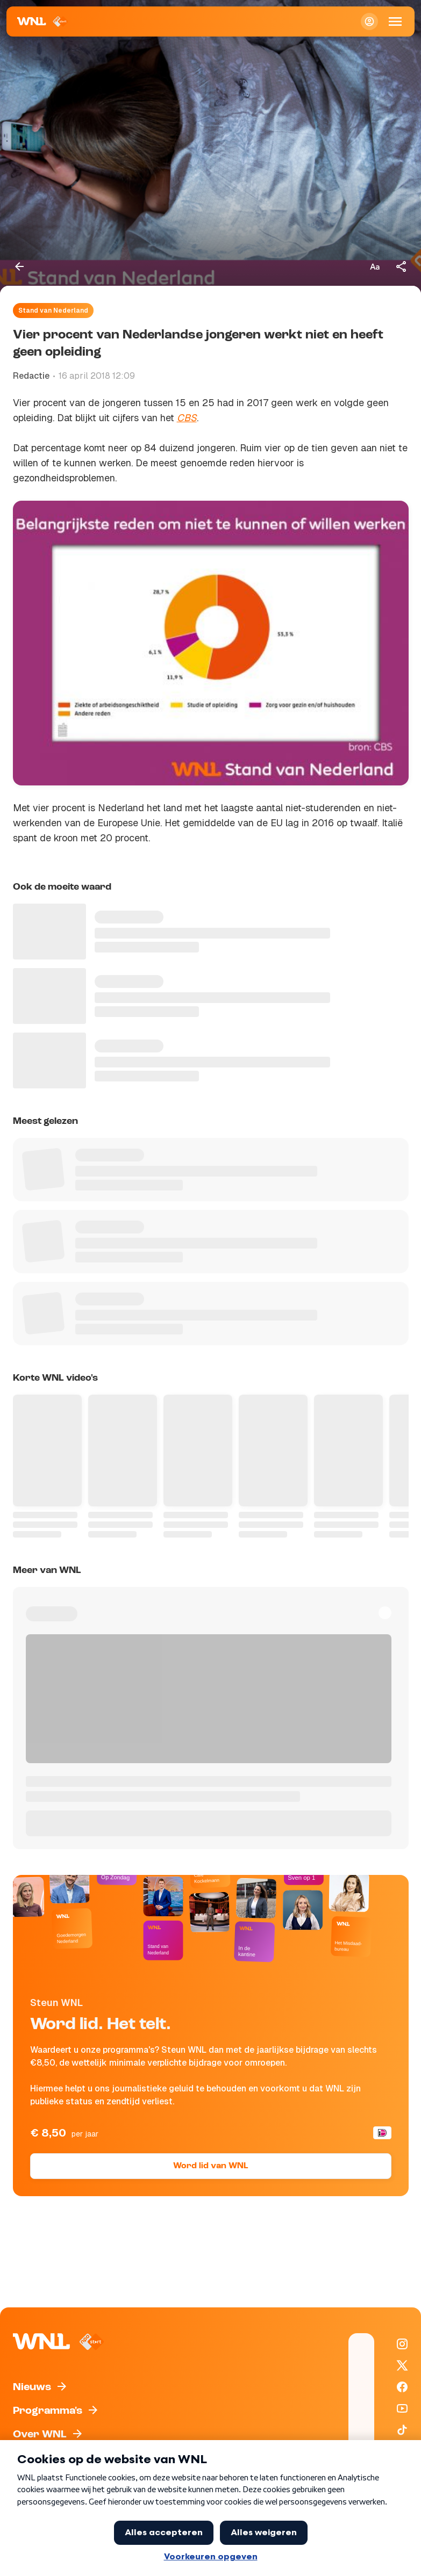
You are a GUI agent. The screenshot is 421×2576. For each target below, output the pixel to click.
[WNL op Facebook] (402, 2386)
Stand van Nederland (53, 310)
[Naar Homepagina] (42, 21)
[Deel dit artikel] (401, 266)
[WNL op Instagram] (402, 2343)
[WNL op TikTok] (402, 2429)
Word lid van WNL (210, 2166)
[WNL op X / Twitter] (402, 2365)
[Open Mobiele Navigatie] (395, 21)
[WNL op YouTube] (402, 2408)
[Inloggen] (369, 21)
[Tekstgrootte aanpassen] (375, 266)
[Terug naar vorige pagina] (19, 266)
